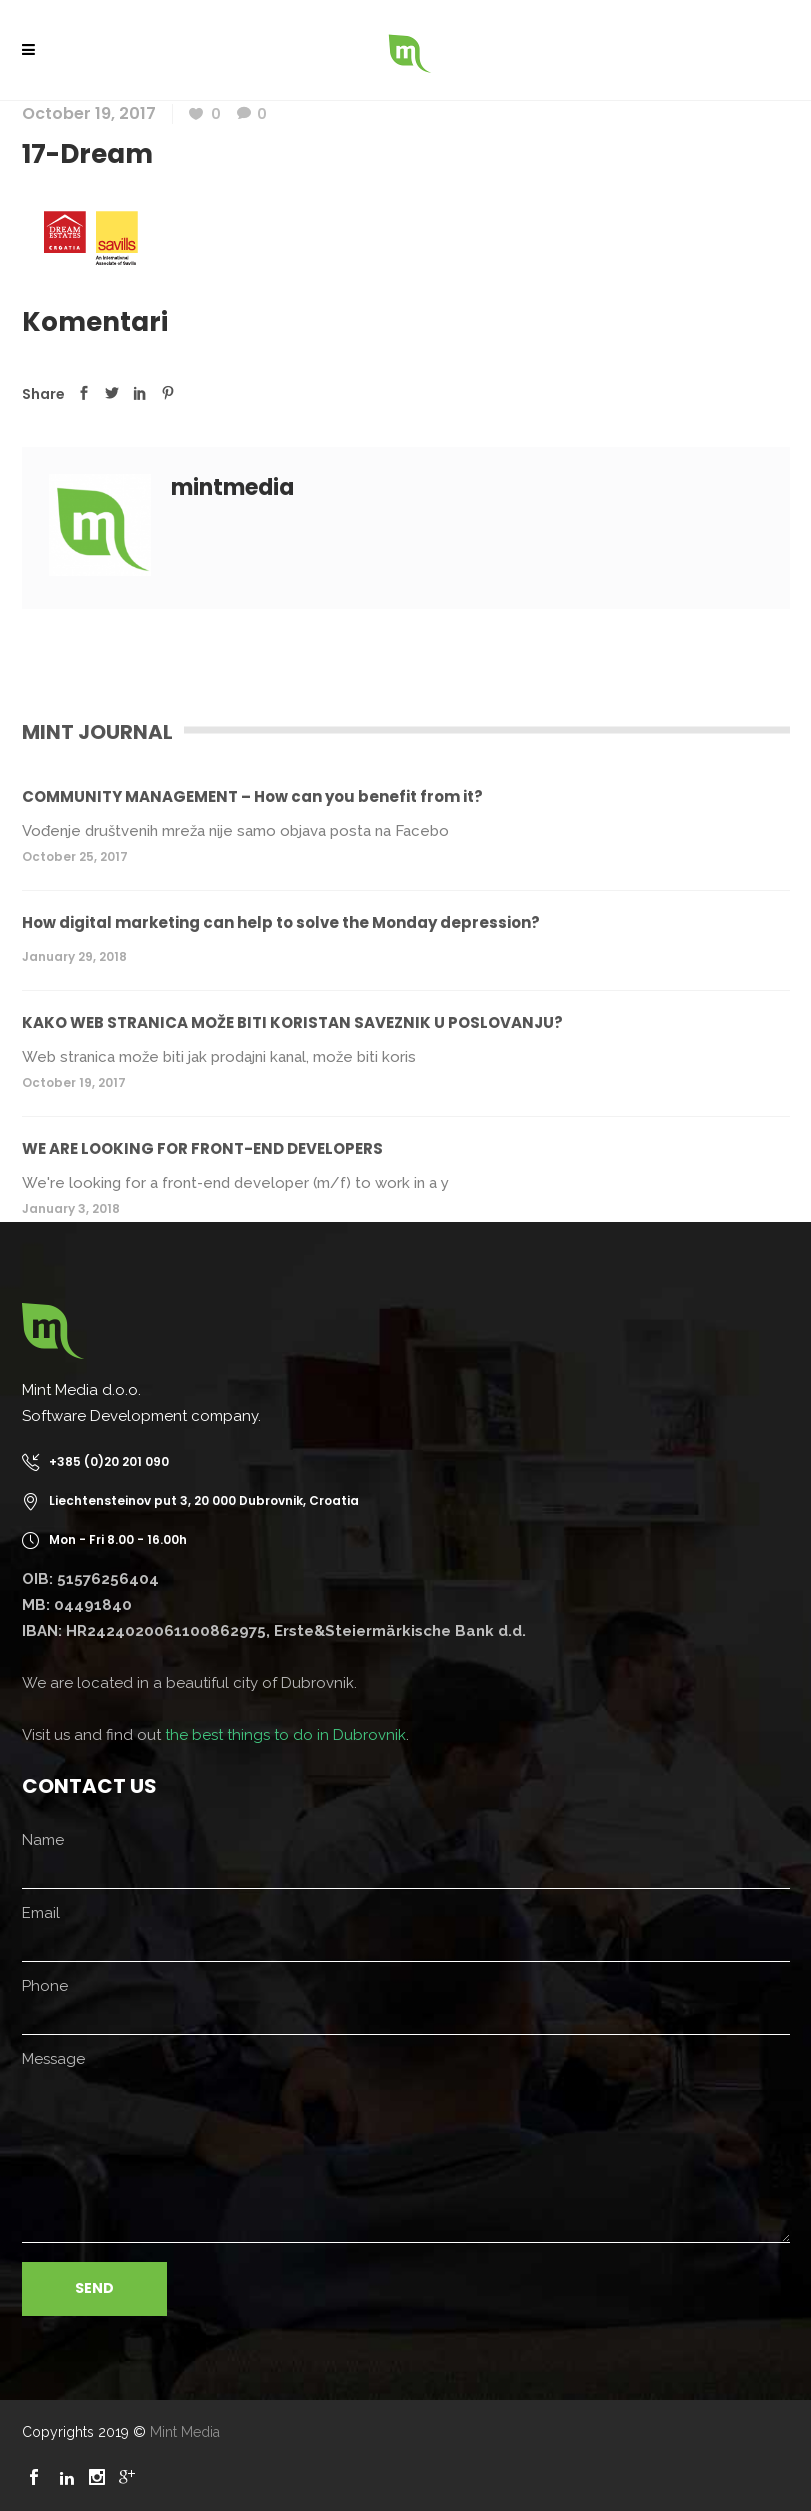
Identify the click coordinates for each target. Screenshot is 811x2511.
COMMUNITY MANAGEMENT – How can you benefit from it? (252, 796)
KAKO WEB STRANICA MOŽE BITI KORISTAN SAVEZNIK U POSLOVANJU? (292, 1022)
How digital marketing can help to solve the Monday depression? (281, 922)
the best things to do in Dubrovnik (285, 1735)
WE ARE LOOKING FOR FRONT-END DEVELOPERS (202, 1148)
